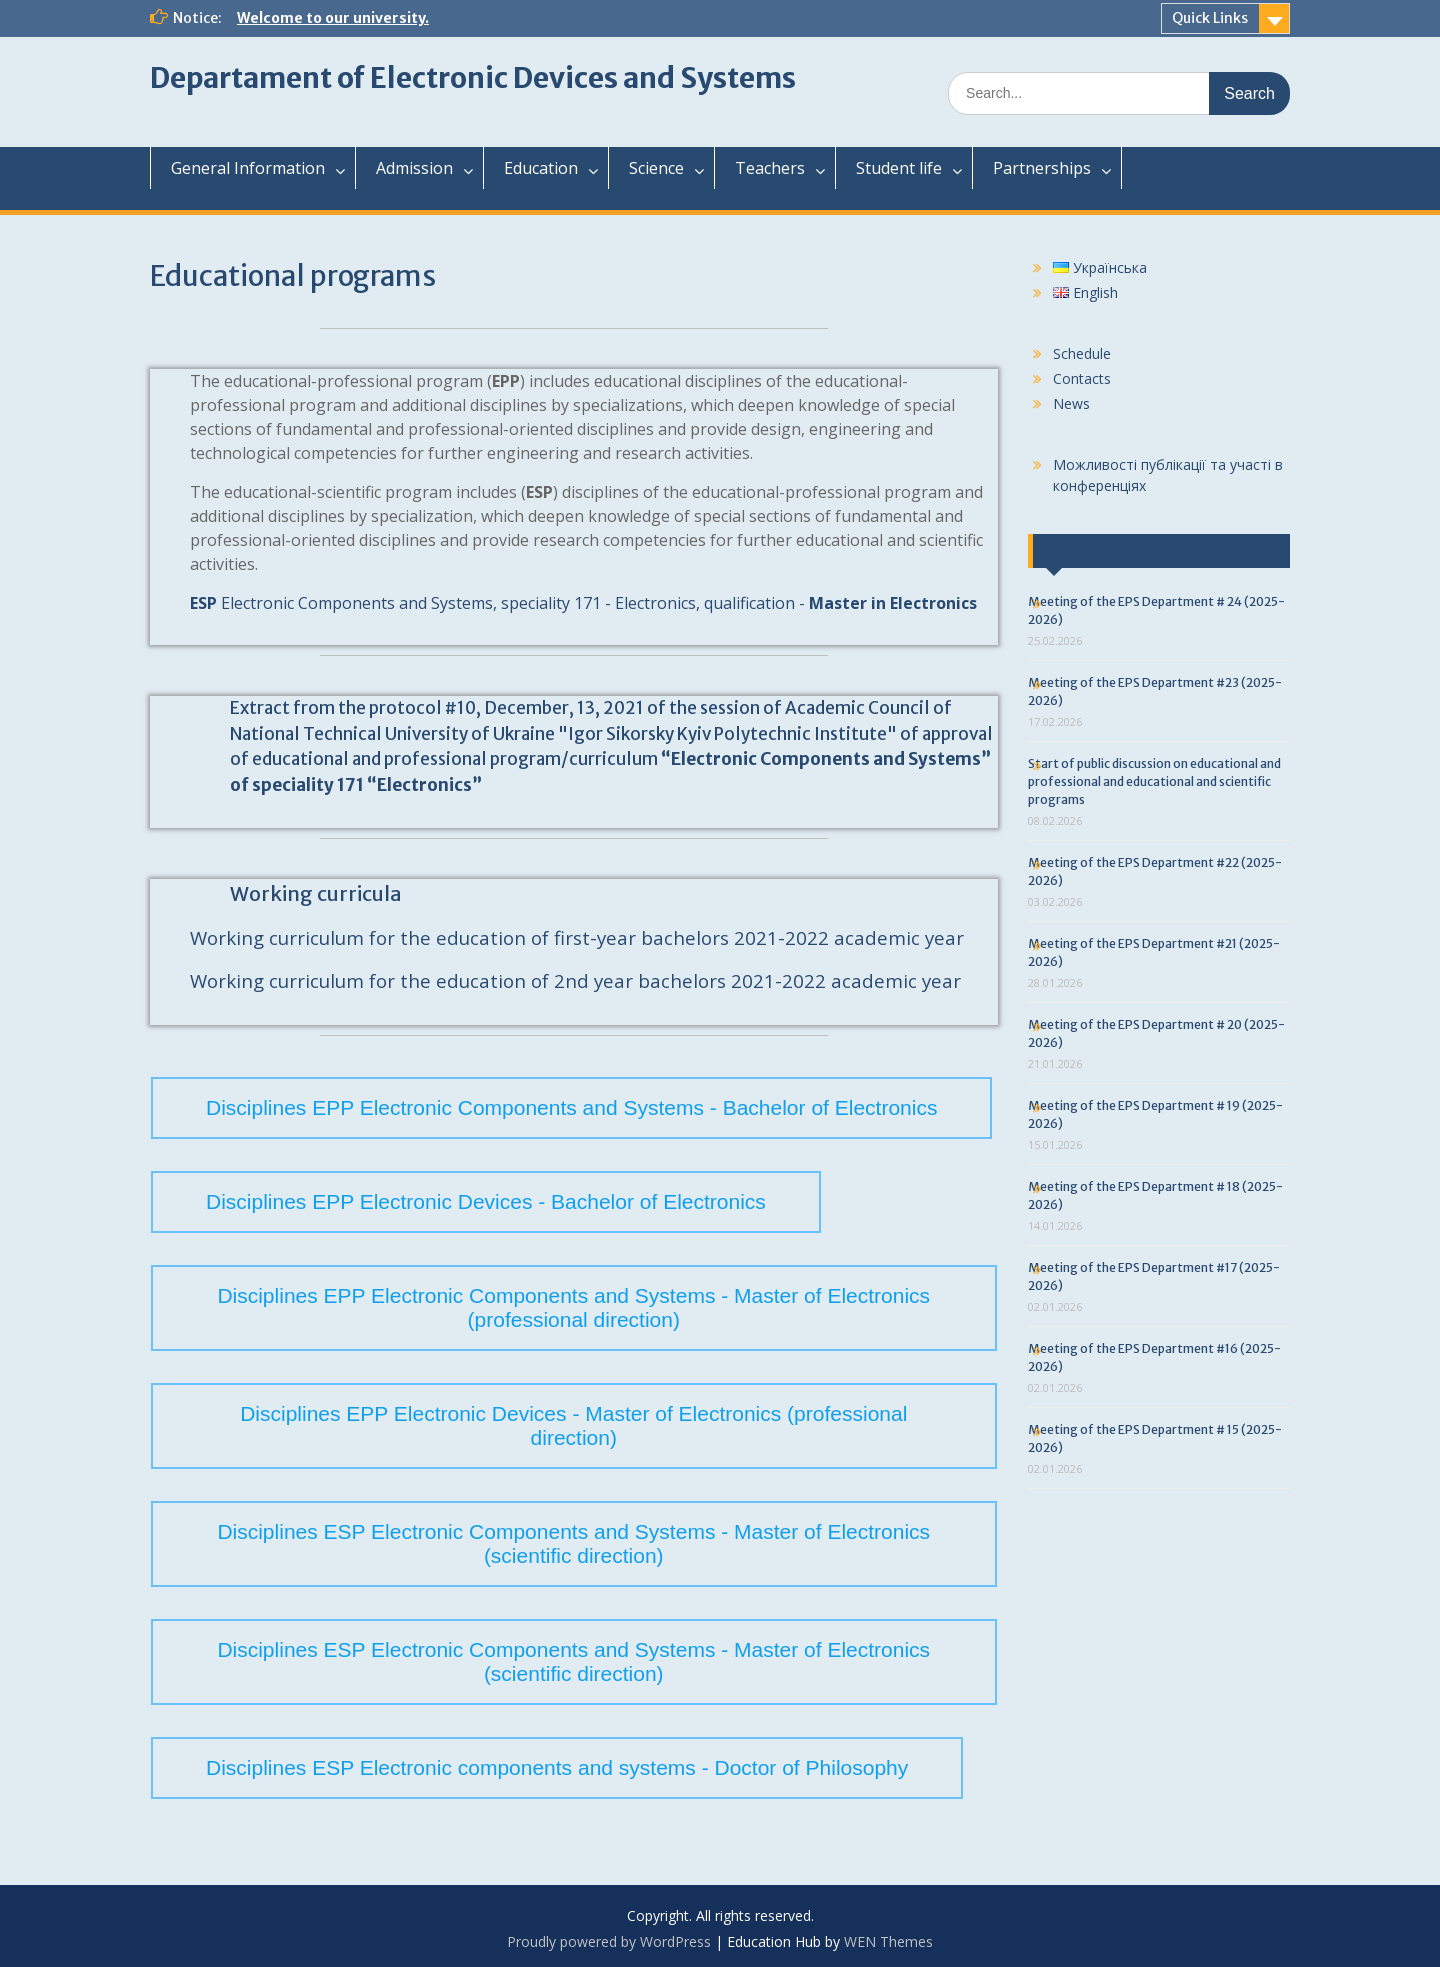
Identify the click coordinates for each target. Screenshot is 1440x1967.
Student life (899, 168)
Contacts (1082, 378)
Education (541, 168)
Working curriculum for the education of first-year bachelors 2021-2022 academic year (577, 937)
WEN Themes (888, 1941)
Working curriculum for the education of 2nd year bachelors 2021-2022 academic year (575, 980)
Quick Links (1210, 18)
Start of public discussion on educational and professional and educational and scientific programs (1154, 781)
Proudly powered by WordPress (609, 1941)
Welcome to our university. (333, 18)
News (1071, 403)
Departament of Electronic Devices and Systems (473, 78)
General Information (248, 168)
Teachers (770, 168)
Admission (414, 168)
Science (656, 168)
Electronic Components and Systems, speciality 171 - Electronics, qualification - (583, 603)
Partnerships (1042, 168)
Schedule (1082, 353)
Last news (1085, 551)
